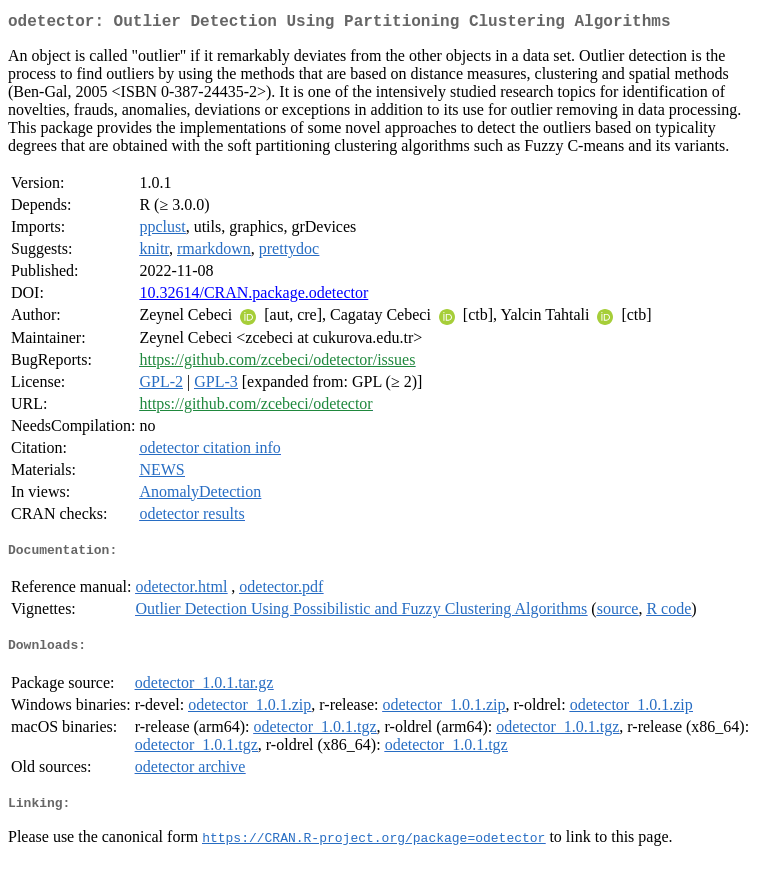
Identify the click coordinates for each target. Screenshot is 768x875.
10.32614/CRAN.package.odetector (253, 296)
